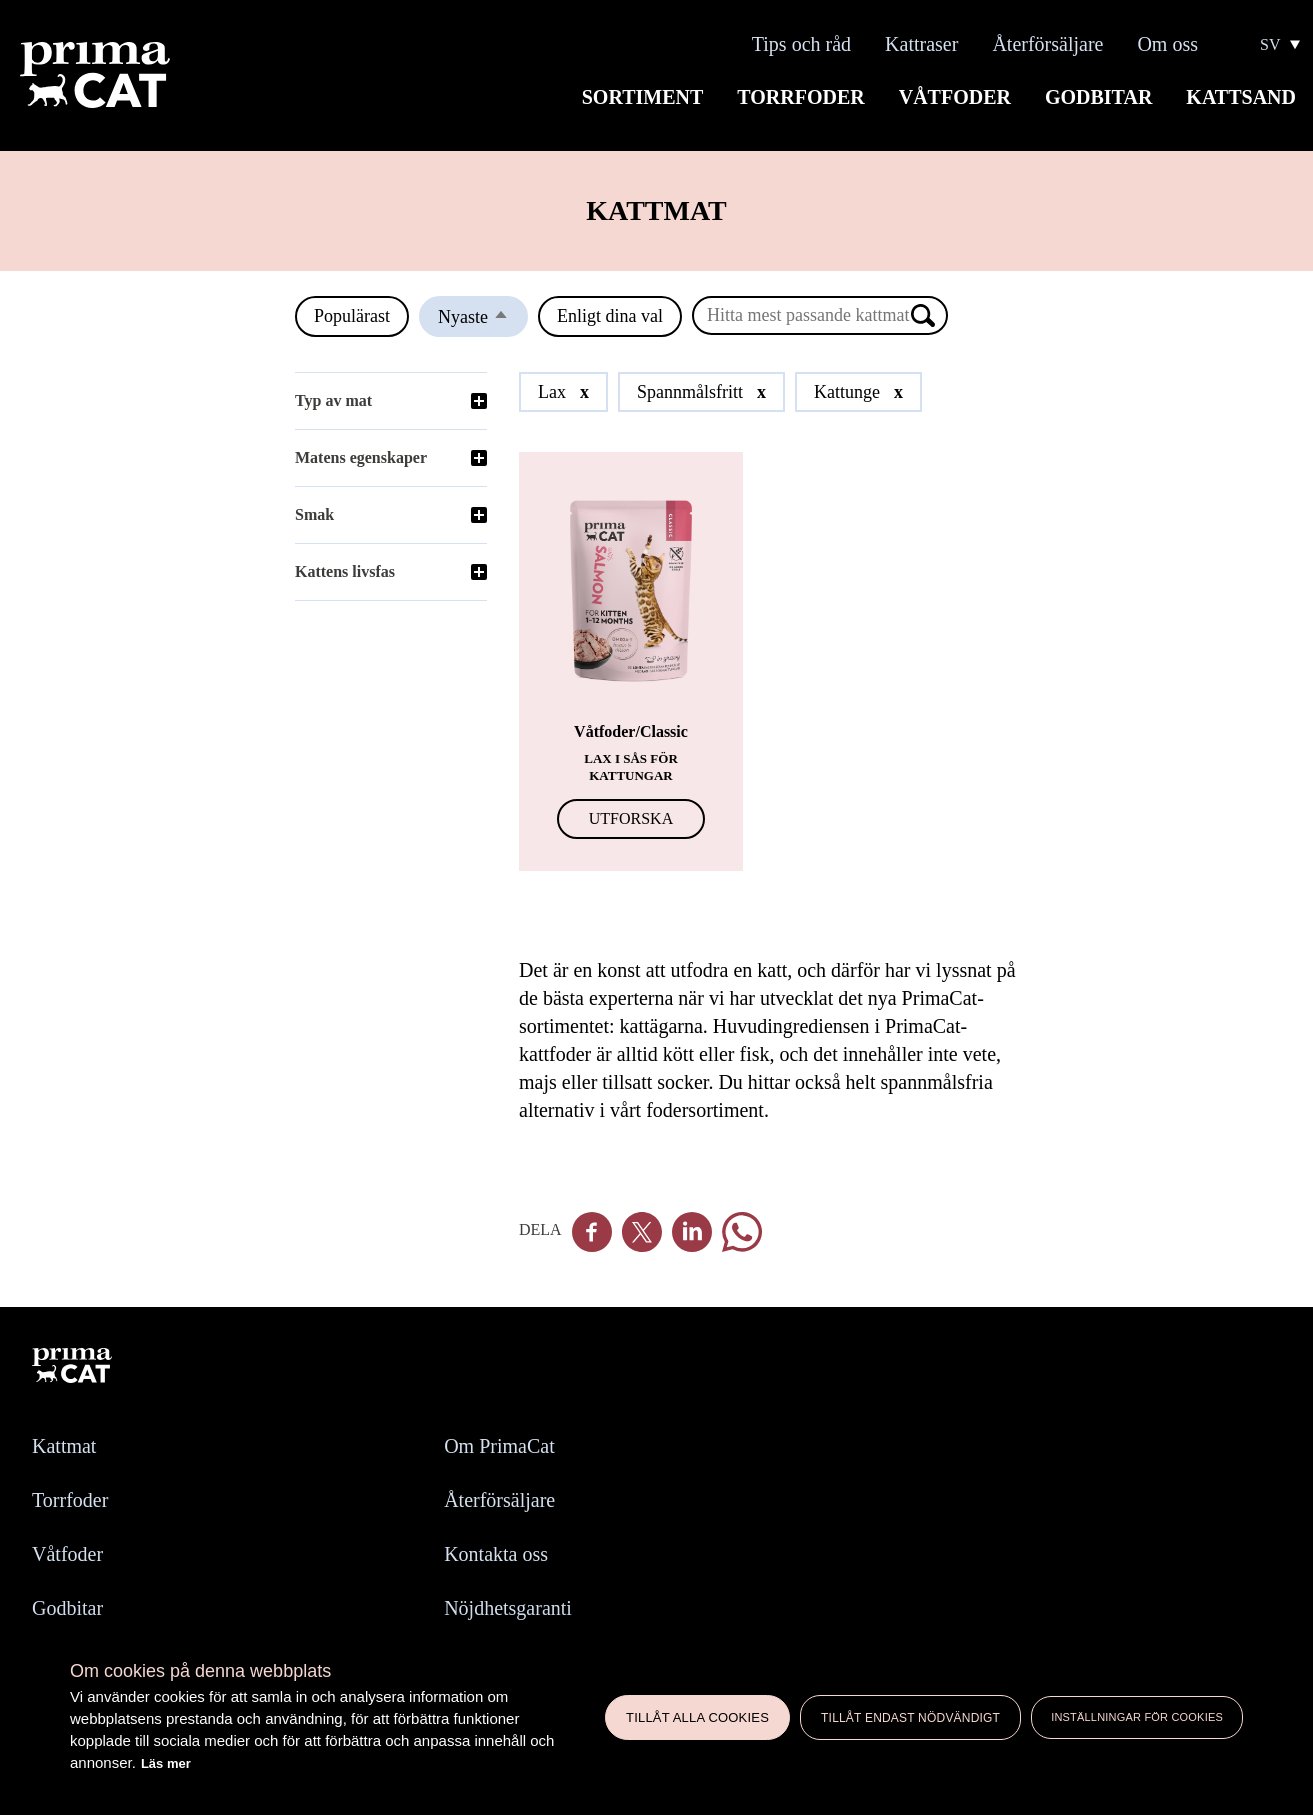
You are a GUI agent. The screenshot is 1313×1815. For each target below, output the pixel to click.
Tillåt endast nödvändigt (910, 1718)
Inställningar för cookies (1137, 1717)
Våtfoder (955, 97)
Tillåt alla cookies (697, 1717)
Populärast (352, 316)
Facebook (592, 1232)
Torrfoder (800, 97)
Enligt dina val (610, 316)
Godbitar (1098, 97)
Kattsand (1241, 97)
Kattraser (921, 44)
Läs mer (166, 1763)
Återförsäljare (1047, 44)
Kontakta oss (496, 1554)
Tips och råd (801, 44)
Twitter (642, 1232)
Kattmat (64, 1446)
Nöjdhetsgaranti (508, 1608)
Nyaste (483, 321)
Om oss (1167, 44)
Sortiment (643, 97)
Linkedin (692, 1232)
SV (1270, 45)
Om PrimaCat (499, 1446)
